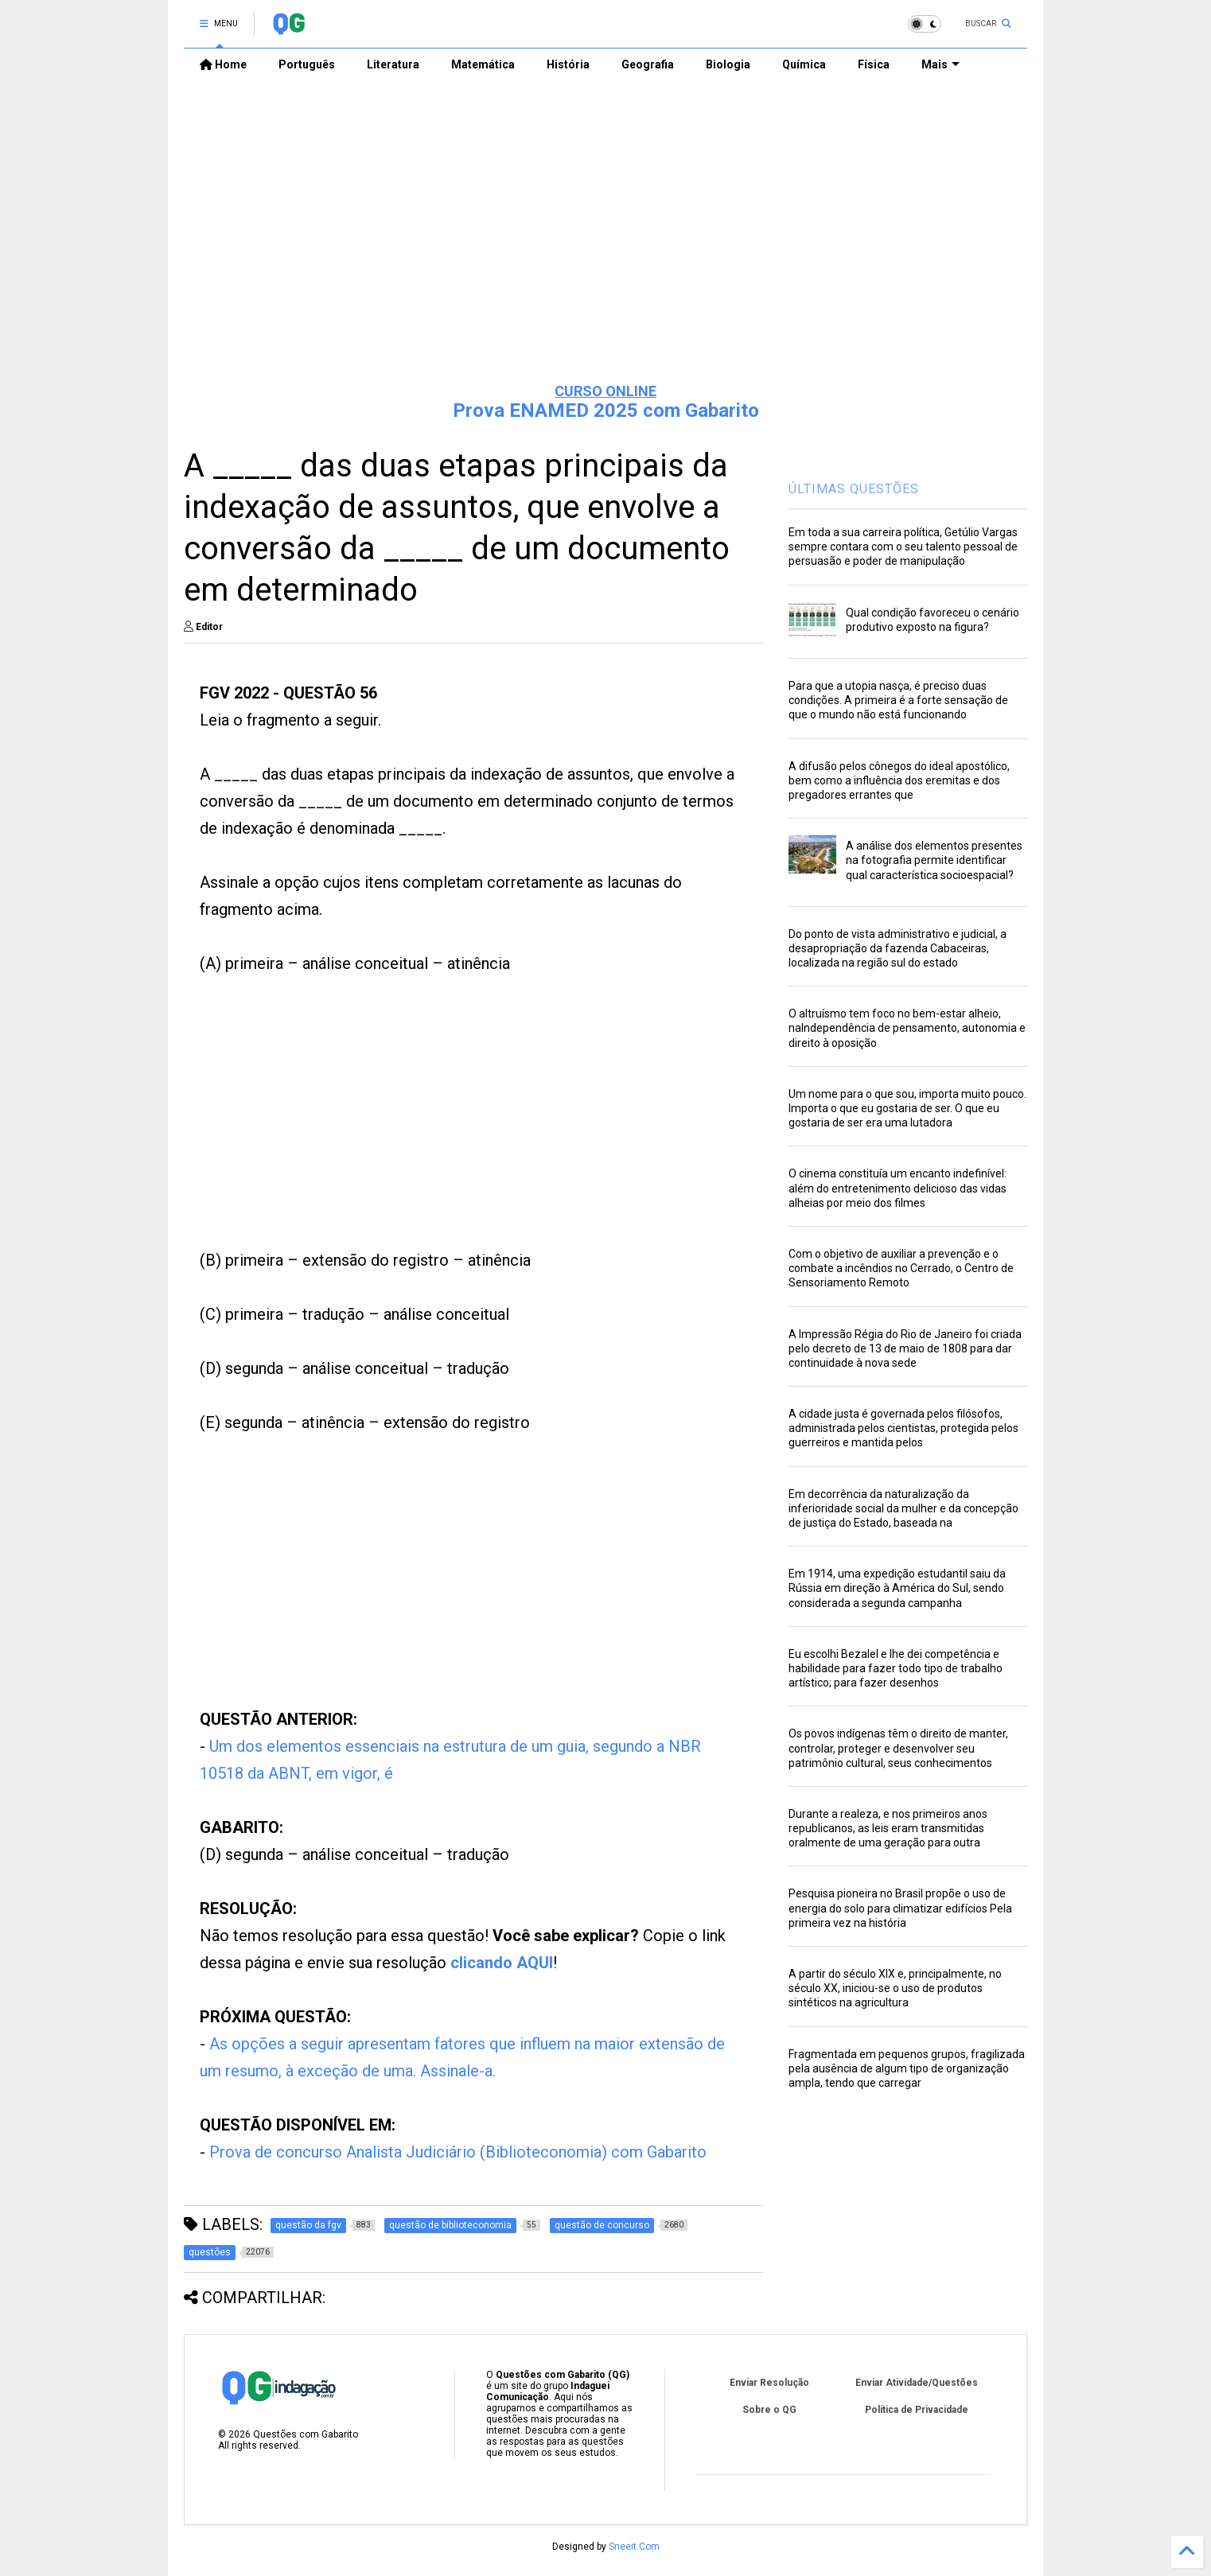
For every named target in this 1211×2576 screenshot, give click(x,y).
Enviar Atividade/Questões (916, 2382)
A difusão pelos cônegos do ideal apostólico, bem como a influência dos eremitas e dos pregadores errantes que (899, 780)
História (568, 64)
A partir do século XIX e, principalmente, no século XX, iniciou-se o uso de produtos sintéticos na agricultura (895, 1988)
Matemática (483, 64)
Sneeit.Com (634, 2546)
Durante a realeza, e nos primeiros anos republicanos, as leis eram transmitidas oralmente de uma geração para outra (888, 1828)
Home (223, 64)
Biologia (728, 64)
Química (804, 64)
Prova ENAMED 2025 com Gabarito (606, 410)
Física (874, 64)
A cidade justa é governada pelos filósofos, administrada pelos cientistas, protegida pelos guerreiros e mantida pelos (903, 1428)
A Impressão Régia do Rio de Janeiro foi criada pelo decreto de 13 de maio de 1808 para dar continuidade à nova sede (905, 1348)
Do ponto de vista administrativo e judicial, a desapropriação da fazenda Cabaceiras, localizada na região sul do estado (898, 948)
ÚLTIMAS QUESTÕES (854, 488)
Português (306, 64)
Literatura (393, 64)
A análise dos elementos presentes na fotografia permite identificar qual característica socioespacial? (934, 860)
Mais (940, 64)
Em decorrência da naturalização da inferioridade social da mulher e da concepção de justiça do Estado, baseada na (903, 1508)
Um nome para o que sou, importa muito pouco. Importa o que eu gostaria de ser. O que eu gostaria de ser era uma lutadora (907, 1108)
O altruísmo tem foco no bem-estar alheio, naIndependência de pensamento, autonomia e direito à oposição (907, 1028)
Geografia (647, 64)
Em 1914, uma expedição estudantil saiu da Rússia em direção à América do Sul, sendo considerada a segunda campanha (897, 1588)
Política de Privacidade (916, 2409)
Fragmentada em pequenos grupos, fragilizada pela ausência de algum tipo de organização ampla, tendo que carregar (907, 2068)
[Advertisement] (605, 247)
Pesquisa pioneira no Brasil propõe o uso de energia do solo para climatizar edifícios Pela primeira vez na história (900, 1907)
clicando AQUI (501, 1962)
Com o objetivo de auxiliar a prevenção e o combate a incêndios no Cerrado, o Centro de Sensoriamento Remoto (901, 1268)
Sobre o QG (769, 2409)
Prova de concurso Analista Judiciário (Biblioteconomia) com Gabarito (458, 2152)
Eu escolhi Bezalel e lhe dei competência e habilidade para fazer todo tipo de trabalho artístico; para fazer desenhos (896, 1668)
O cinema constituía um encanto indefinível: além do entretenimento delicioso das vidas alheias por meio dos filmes (898, 1187)
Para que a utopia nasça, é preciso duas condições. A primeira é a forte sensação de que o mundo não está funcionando (898, 700)
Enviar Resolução (769, 2382)
